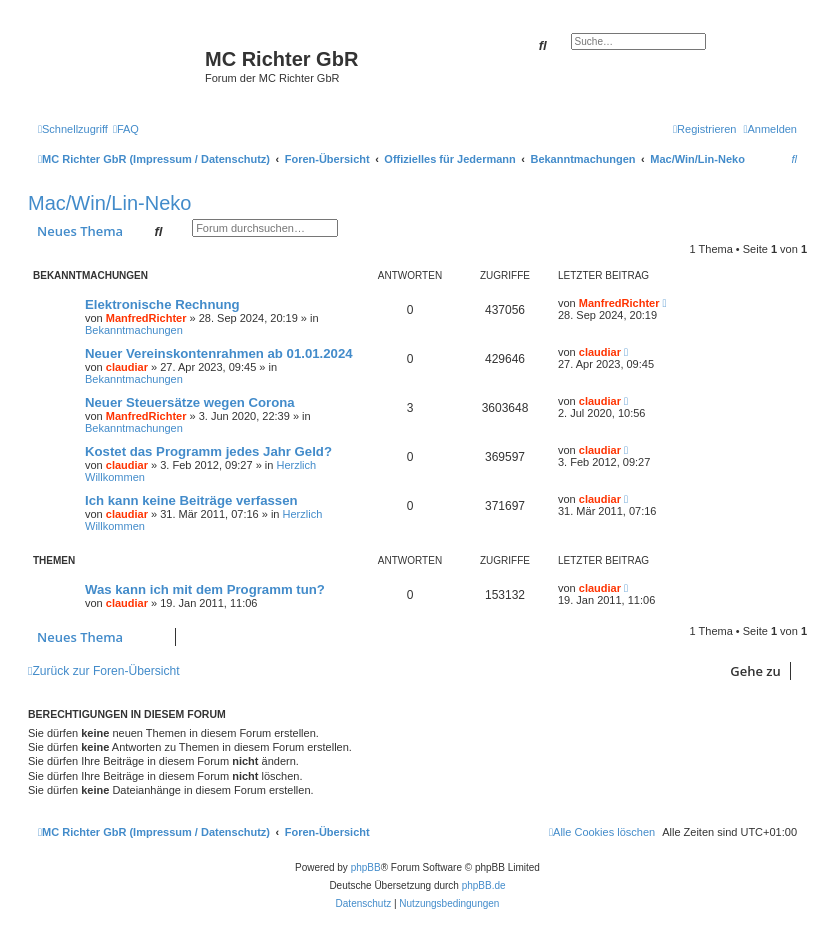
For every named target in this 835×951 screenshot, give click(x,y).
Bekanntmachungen (134, 330)
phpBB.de (484, 885)
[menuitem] (126, 129)
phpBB (366, 867)
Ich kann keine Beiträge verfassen (191, 500)
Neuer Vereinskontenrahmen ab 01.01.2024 (219, 353)
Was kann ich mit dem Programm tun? (205, 589)
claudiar (127, 367)
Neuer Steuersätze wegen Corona (190, 402)
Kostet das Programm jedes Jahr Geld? (208, 451)
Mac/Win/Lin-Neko (109, 203)
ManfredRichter (146, 318)
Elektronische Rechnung (162, 304)
